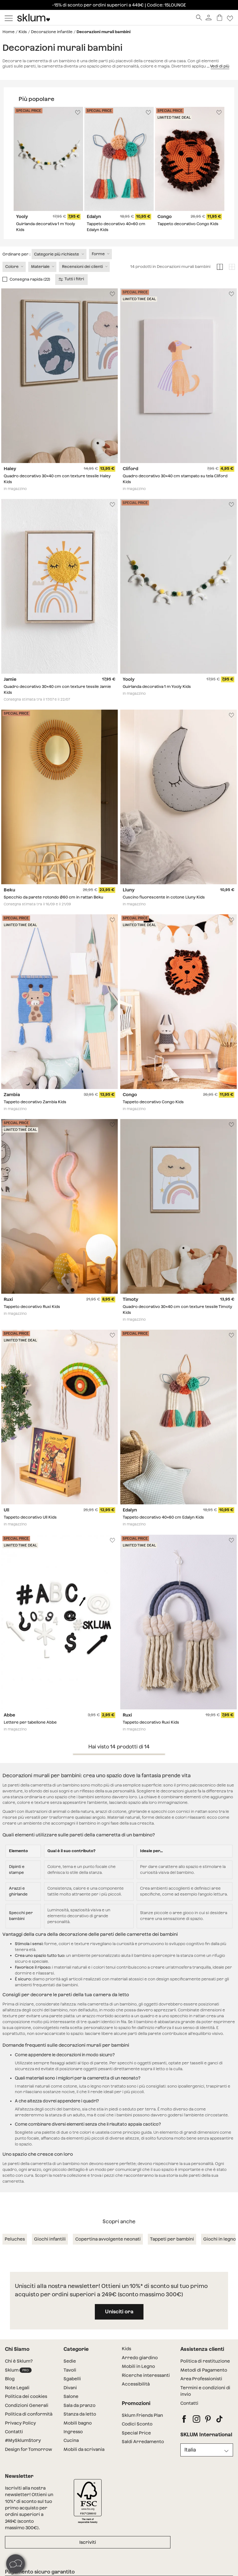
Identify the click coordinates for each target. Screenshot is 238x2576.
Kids (23, 31)
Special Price (136, 2432)
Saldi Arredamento (143, 2441)
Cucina (71, 2440)
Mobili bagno (78, 2423)
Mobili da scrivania (84, 2449)
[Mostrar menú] (8, 17)
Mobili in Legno (138, 2366)
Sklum (18, 2370)
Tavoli (70, 2370)
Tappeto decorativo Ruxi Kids (32, 1307)
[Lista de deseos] (230, 17)
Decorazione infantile (52, 31)
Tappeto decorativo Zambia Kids (35, 1102)
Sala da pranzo (79, 2405)
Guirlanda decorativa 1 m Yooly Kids (157, 686)
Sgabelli (72, 2378)
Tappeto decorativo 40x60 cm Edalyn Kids (163, 1517)
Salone (71, 2396)
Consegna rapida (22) (30, 279)
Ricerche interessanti (146, 2375)
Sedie (70, 2361)
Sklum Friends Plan (142, 2415)
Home (8, 31)
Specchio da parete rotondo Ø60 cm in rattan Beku (53, 897)
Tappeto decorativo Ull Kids (30, 1517)
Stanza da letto (80, 2414)
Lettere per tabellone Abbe (30, 1722)
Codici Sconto (137, 2423)
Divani (70, 2387)
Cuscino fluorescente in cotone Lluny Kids (164, 897)
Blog (10, 2378)
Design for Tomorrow (28, 2449)
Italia (190, 2450)
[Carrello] (219, 17)
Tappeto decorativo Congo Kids (187, 223)
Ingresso (73, 2431)
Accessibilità (136, 2383)
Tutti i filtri (71, 279)
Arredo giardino (140, 2357)
